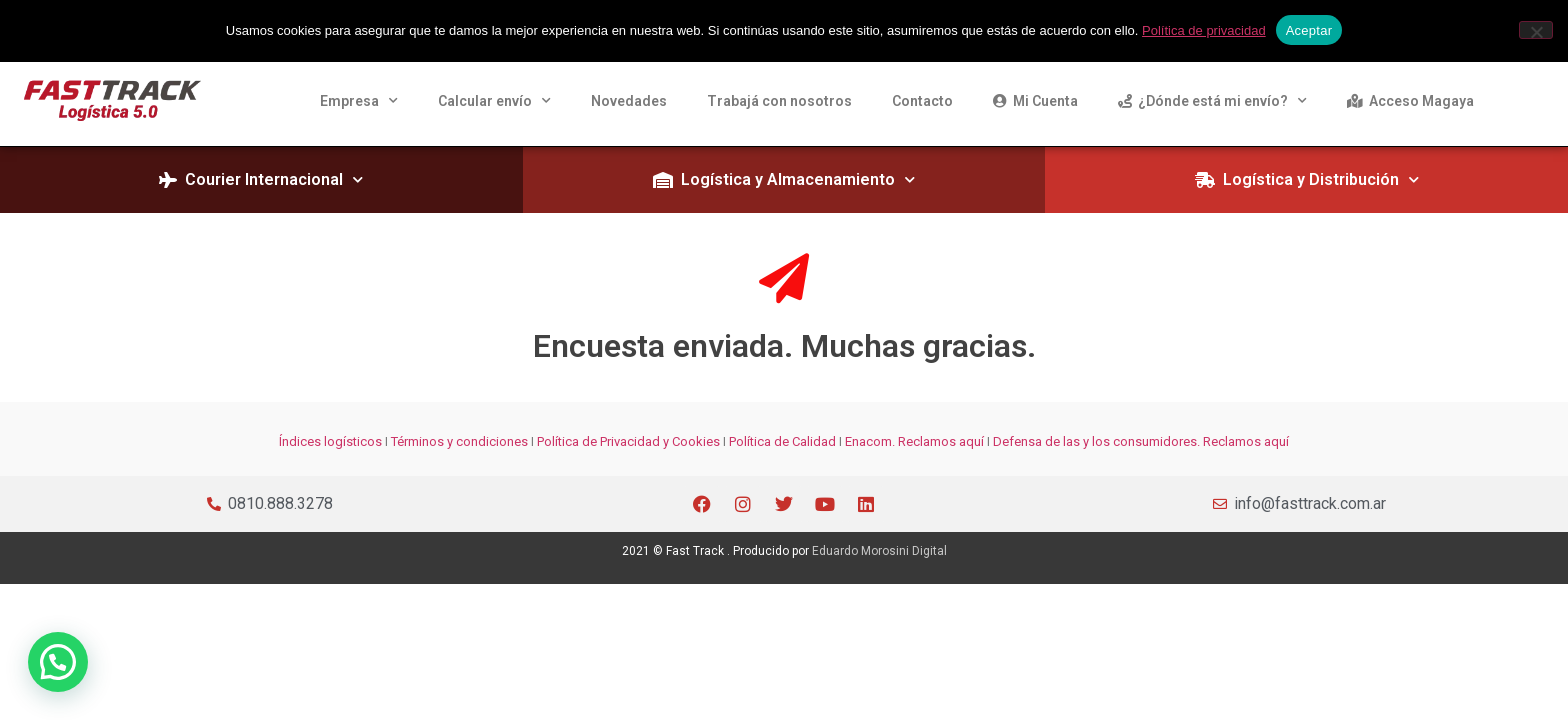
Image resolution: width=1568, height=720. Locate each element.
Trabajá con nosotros (779, 101)
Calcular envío (494, 101)
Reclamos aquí (939, 441)
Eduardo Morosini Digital (879, 551)
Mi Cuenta (1035, 101)
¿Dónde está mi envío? (1212, 101)
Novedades (629, 101)
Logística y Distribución (1307, 179)
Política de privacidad (1204, 30)
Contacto (922, 101)
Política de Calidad (782, 441)
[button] (47, 665)
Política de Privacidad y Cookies (628, 441)
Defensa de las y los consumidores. (1096, 441)
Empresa (359, 101)
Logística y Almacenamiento (784, 179)
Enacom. (870, 441)
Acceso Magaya (1410, 101)
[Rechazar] (1536, 30)
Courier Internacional (261, 179)
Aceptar (1309, 30)
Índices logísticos (330, 441)
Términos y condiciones (459, 441)
